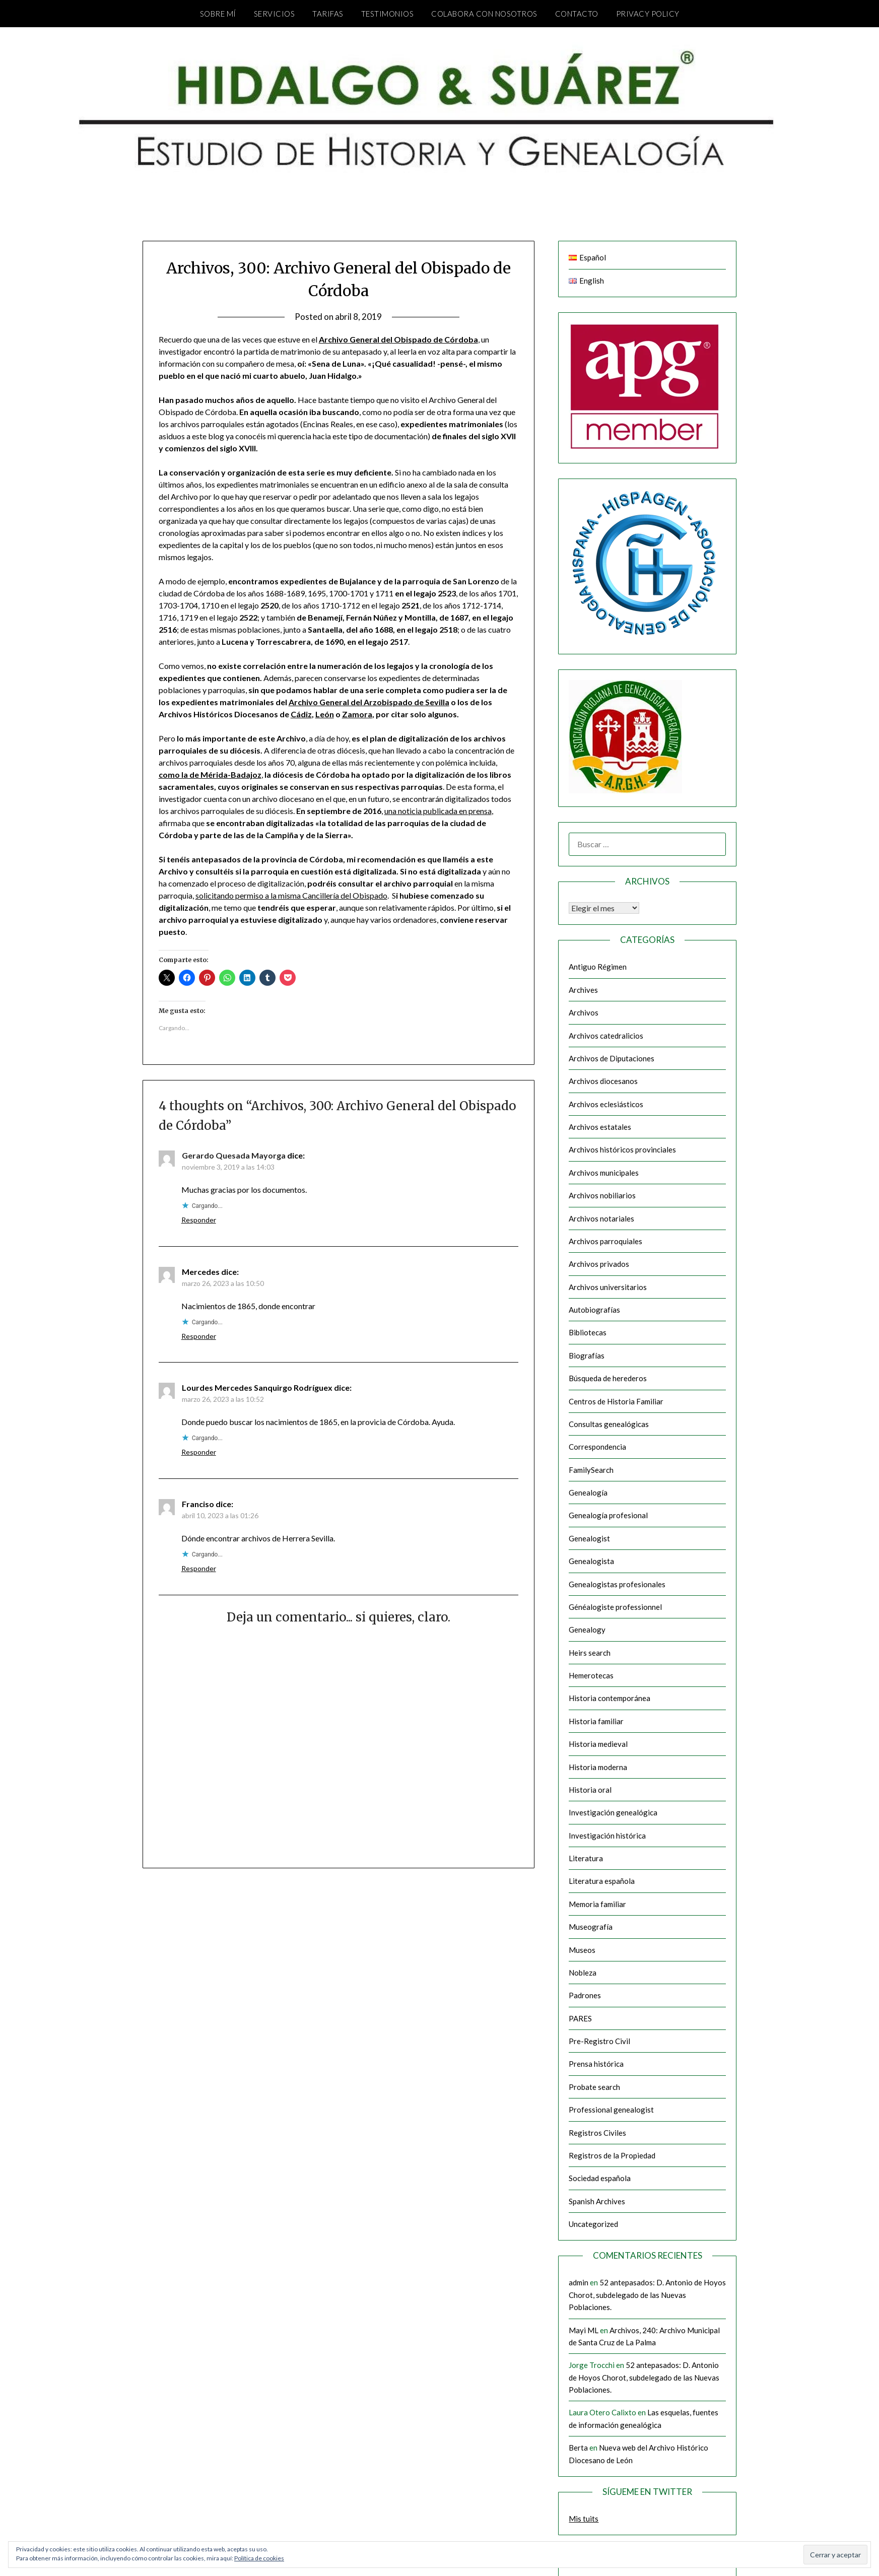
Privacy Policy (648, 13)
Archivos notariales (601, 1218)
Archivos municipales (604, 1172)
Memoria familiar (597, 1904)
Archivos (583, 1012)
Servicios (274, 13)
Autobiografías (594, 1309)
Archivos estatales (600, 1126)
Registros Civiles (597, 2132)
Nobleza (582, 1972)
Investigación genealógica (613, 1812)
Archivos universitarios (608, 1287)
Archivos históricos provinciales (622, 1149)
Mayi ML (583, 2330)
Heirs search (590, 1652)
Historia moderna (598, 1767)
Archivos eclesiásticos (606, 1104)
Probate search (594, 2086)
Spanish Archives (597, 2201)
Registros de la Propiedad (612, 2155)
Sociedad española (600, 2178)
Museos (582, 1949)
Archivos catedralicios (606, 1035)
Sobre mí (218, 13)
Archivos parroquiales (605, 1241)
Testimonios (387, 13)
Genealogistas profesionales (617, 1584)
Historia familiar (596, 1721)
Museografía (591, 1926)
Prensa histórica (596, 2063)
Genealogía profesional (608, 1515)
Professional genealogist (611, 2109)
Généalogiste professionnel (615, 1606)
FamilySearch (591, 1469)
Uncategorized (593, 2223)
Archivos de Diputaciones (611, 1058)
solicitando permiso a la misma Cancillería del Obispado (291, 895)
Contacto (576, 13)
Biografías (586, 1355)
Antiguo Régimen (598, 966)
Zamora (357, 714)
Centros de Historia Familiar (616, 1401)
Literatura (586, 1858)
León (324, 714)
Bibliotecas (587, 1332)
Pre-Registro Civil (599, 2041)
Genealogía (588, 1492)
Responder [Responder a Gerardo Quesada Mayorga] (198, 1219)
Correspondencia (597, 1446)
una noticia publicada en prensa (438, 811)
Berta (578, 2447)
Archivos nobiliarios (602, 1195)
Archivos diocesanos (603, 1081)
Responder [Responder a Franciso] (198, 1568)
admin (578, 2282)
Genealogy (587, 1629)
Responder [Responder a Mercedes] (198, 1336)
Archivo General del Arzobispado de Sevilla (369, 702)
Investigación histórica (607, 1835)
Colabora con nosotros (484, 13)
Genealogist (589, 1538)
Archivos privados (599, 1263)
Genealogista (591, 1561)
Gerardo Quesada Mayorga (234, 1155)
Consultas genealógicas (609, 1424)
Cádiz (301, 714)
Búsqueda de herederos (608, 1378)
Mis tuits (583, 2518)
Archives (583, 989)
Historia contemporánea (609, 1698)
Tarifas (328, 13)
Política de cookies (259, 2558)
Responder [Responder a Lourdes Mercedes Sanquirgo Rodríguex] (198, 1452)
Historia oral (590, 1789)
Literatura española (602, 1880)
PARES (580, 2018)
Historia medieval (598, 1743)
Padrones (585, 1995)
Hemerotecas (591, 1675)
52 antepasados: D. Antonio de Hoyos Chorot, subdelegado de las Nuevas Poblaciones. (647, 2295)
